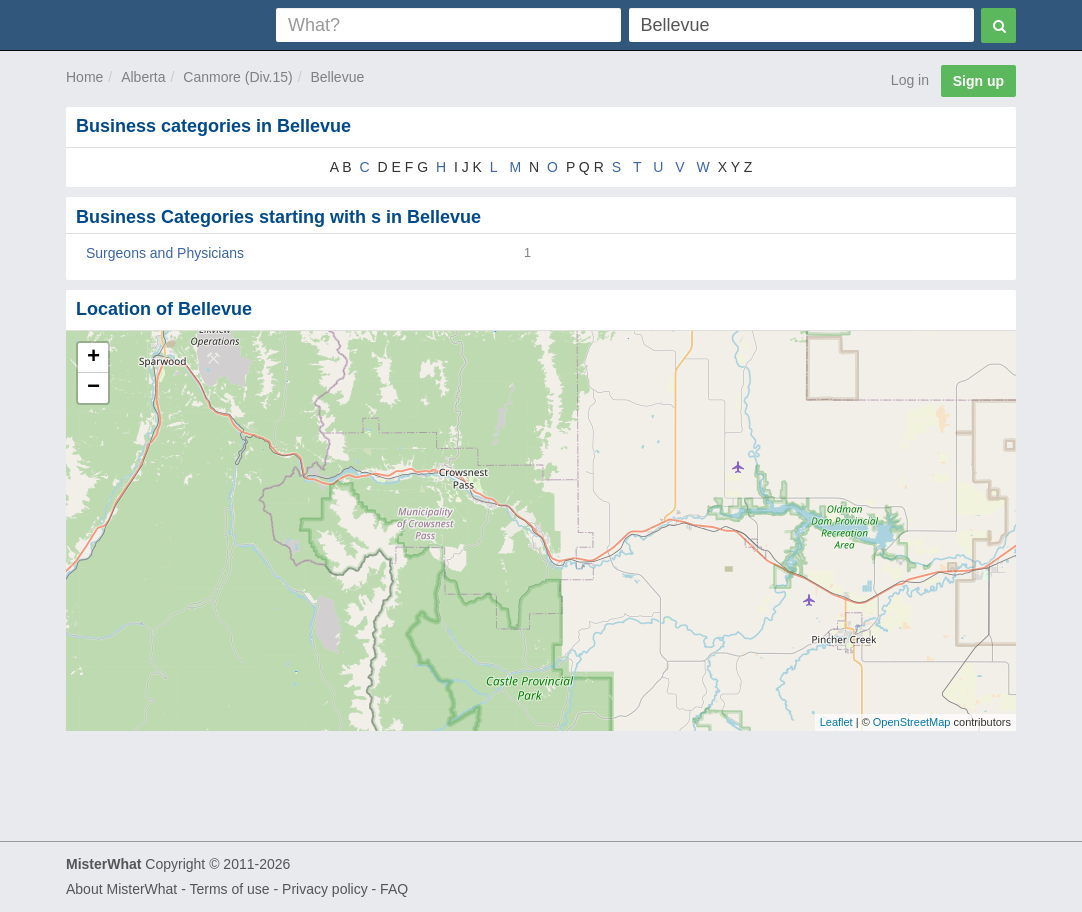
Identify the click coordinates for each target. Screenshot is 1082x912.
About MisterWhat (121, 889)
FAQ (394, 889)
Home (84, 77)
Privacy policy (325, 889)
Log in (910, 80)
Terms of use (229, 889)
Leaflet (836, 722)
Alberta (143, 77)
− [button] (93, 388)
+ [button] (93, 358)
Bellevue (338, 77)
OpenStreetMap (912, 722)
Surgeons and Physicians (165, 253)
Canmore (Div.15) (237, 77)
